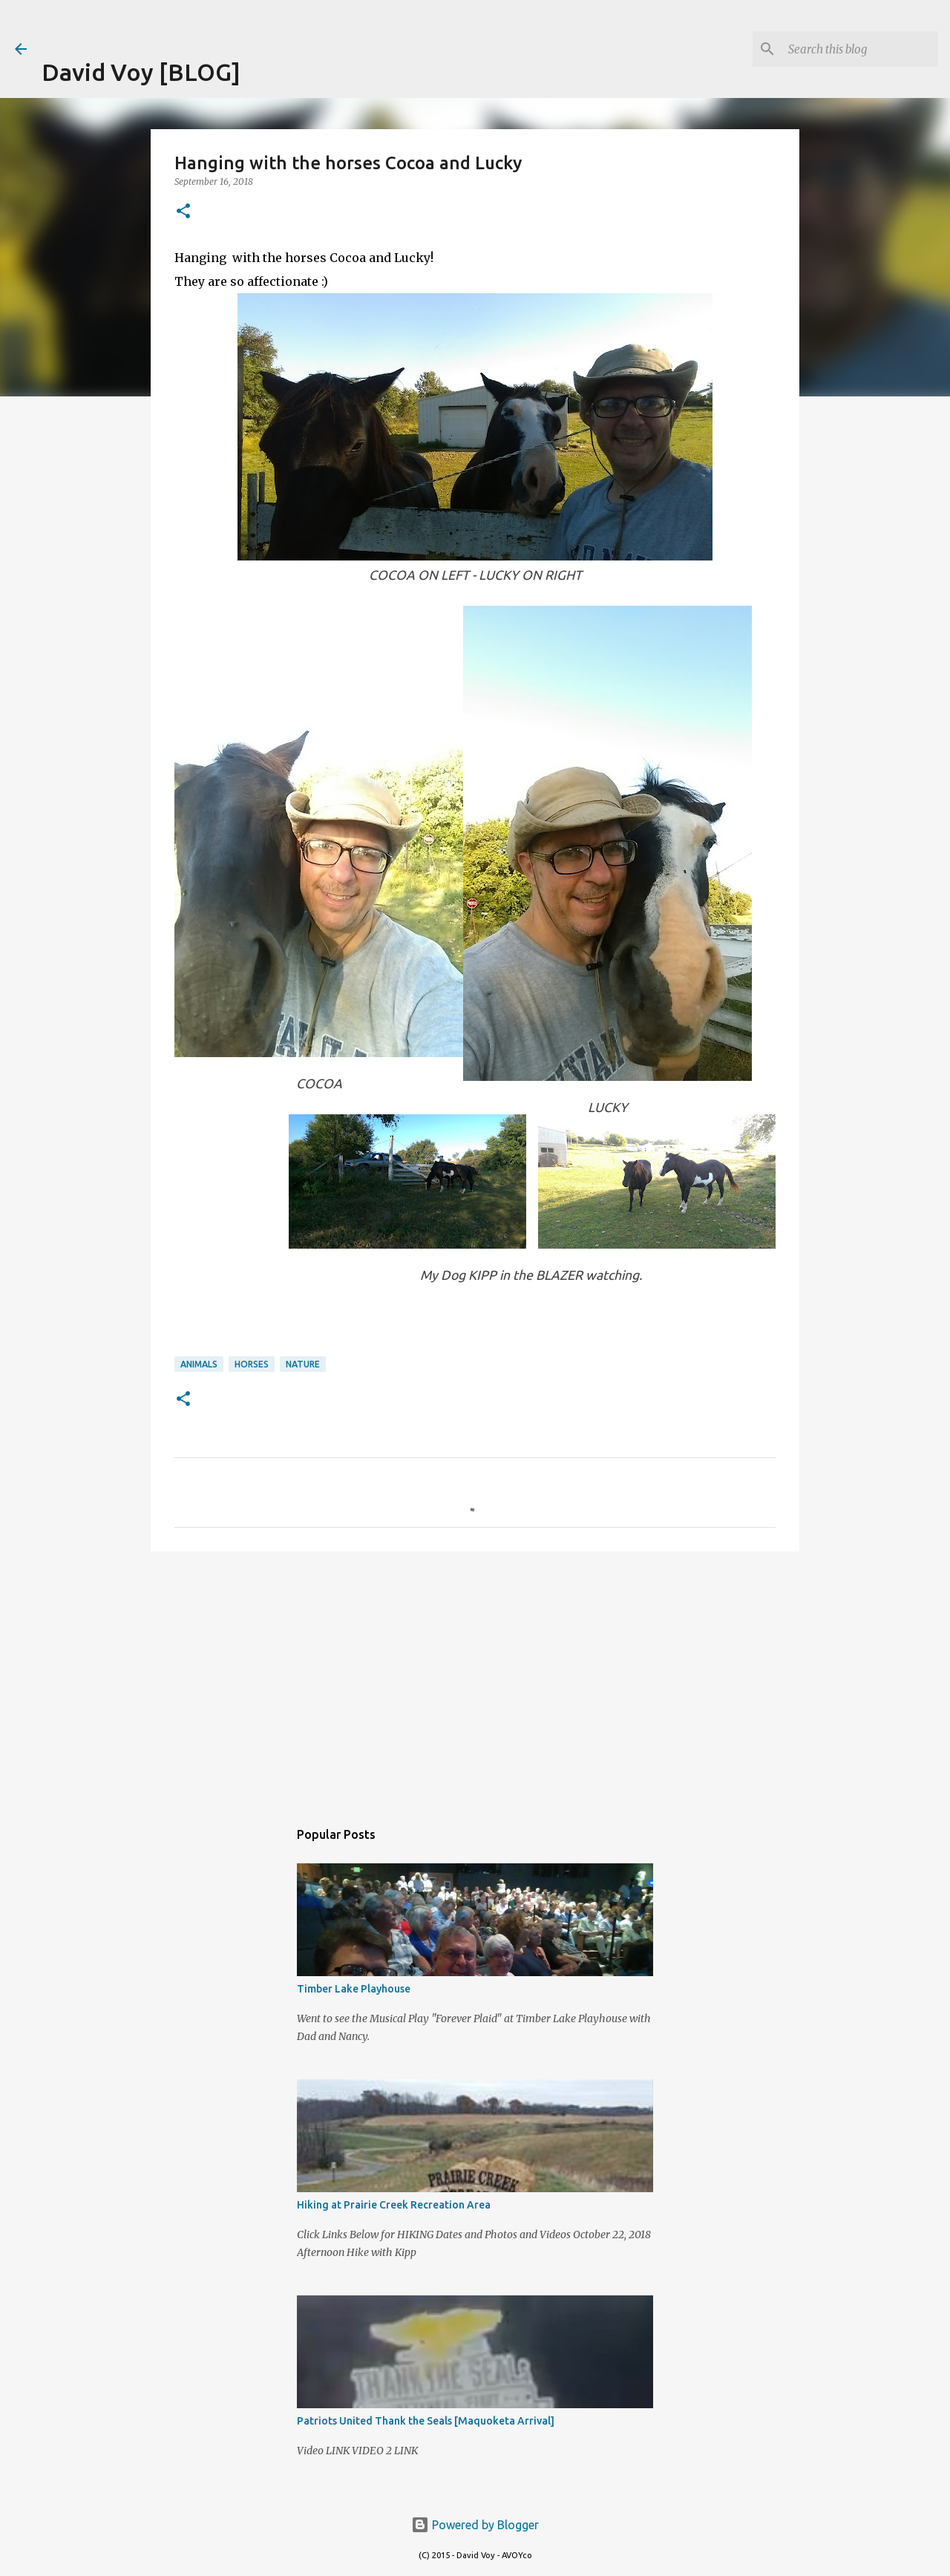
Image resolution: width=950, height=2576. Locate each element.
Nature (303, 1364)
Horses (252, 1364)
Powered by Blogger (475, 2524)
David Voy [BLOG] (141, 72)
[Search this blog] (860, 49)
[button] (183, 212)
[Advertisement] (215, 22)
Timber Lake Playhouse (353, 1989)
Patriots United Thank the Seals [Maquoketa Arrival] (425, 2421)
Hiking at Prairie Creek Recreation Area (394, 2205)
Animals (198, 1364)
